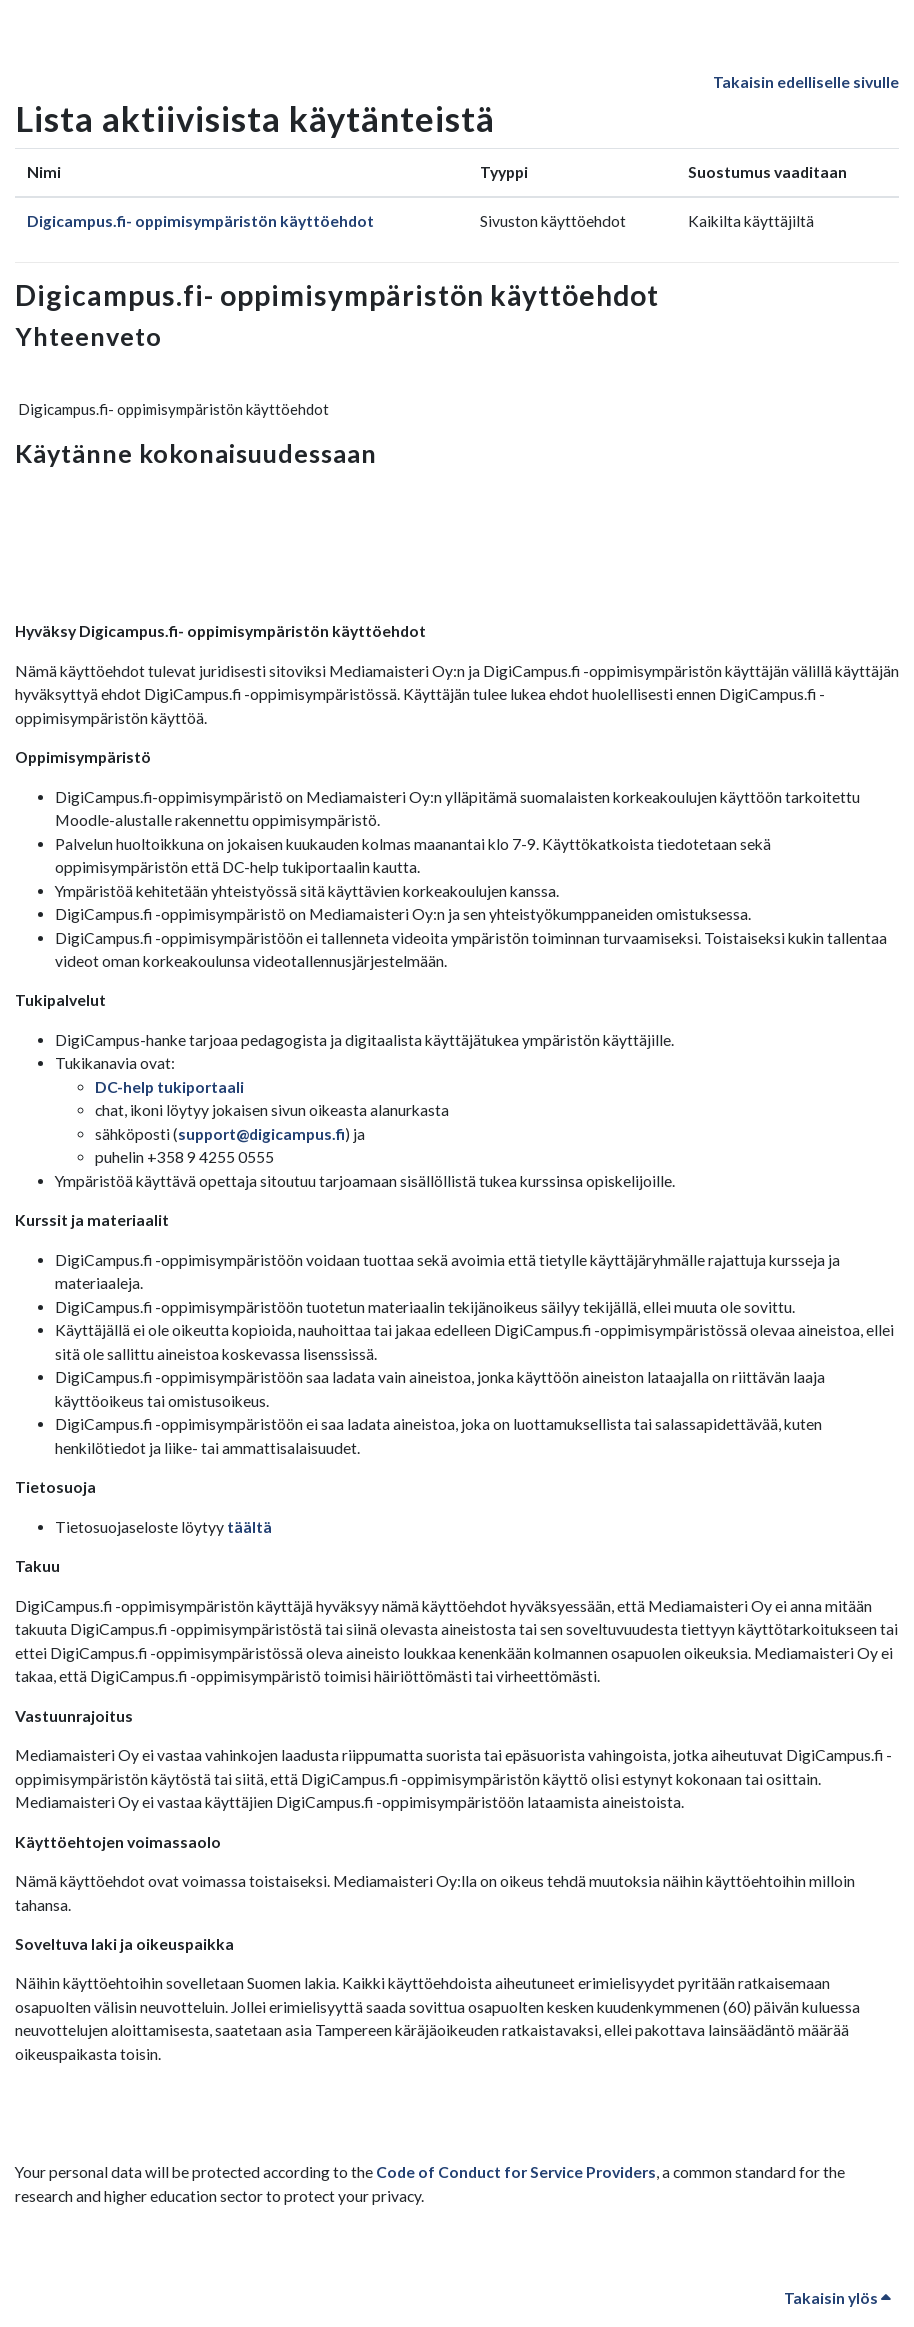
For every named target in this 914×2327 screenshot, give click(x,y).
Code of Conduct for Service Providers (516, 2172)
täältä (249, 1527)
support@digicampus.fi (261, 1134)
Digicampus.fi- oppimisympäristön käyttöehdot (200, 221)
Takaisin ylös (837, 2298)
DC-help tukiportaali (169, 1087)
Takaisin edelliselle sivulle (806, 82)
